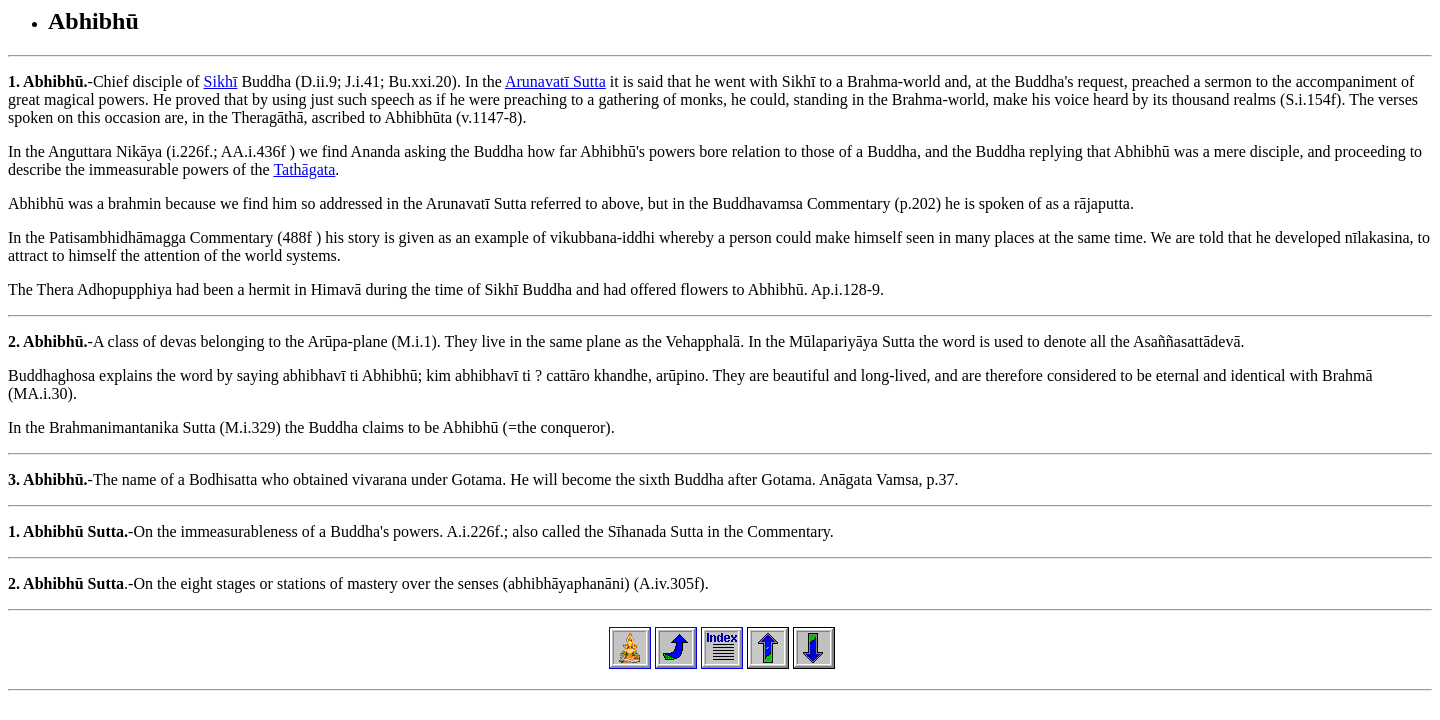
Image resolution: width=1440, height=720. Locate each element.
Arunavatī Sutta (555, 81)
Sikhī (221, 81)
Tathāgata (304, 169)
